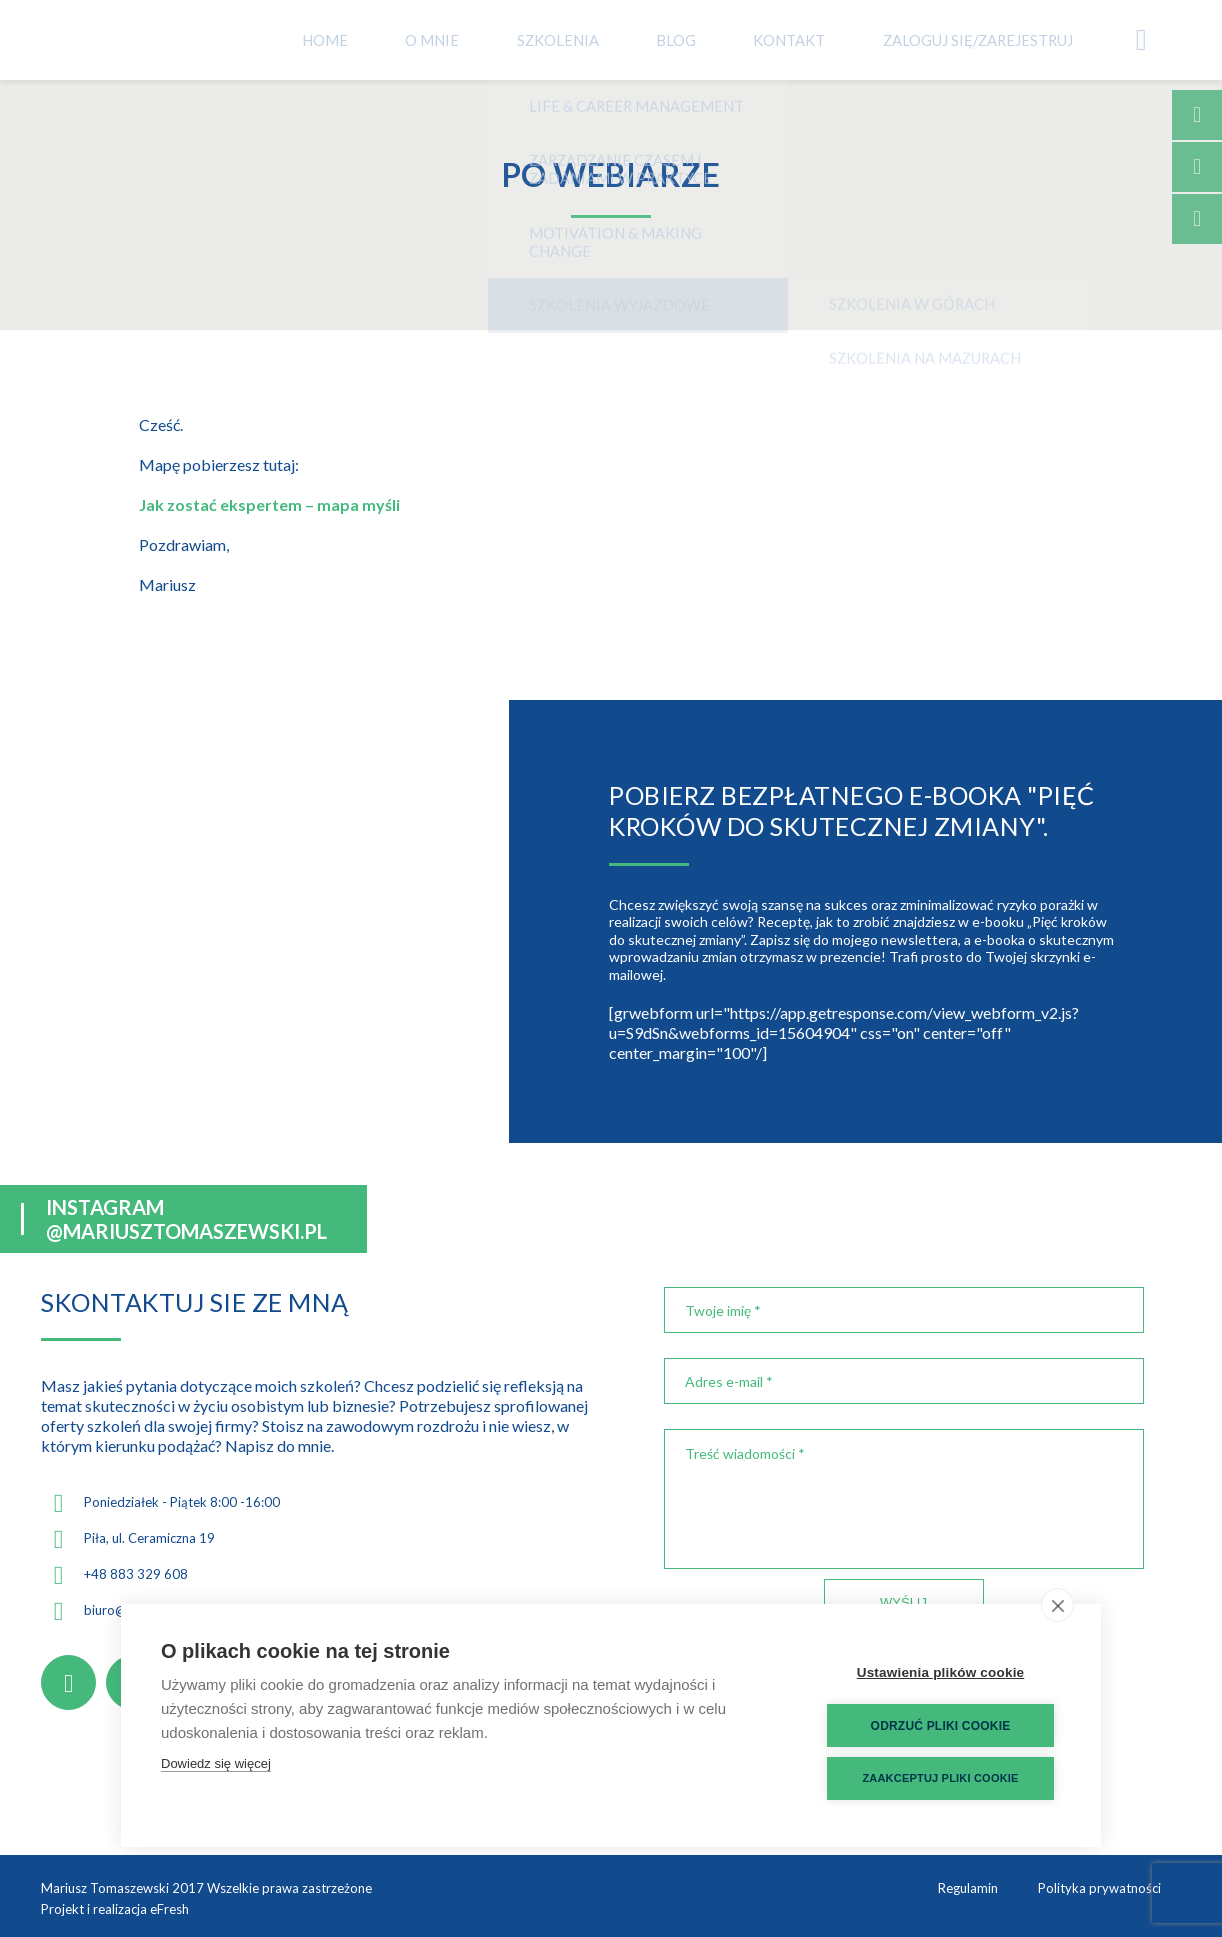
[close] (1057, 1605)
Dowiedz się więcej (216, 1763)
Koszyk (1156, 40)
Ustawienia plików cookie (941, 1672)
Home (409, 39)
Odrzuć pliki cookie (941, 1726)
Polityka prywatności (1099, 1888)
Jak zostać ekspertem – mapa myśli (269, 504)
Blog (730, 39)
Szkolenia (621, 39)
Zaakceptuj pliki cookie (940, 1778)
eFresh (169, 1909)
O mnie (506, 39)
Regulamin (968, 1888)
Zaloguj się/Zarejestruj (1013, 39)
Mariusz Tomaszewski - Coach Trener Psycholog (141, 40)
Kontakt (835, 39)
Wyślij (903, 1602)
